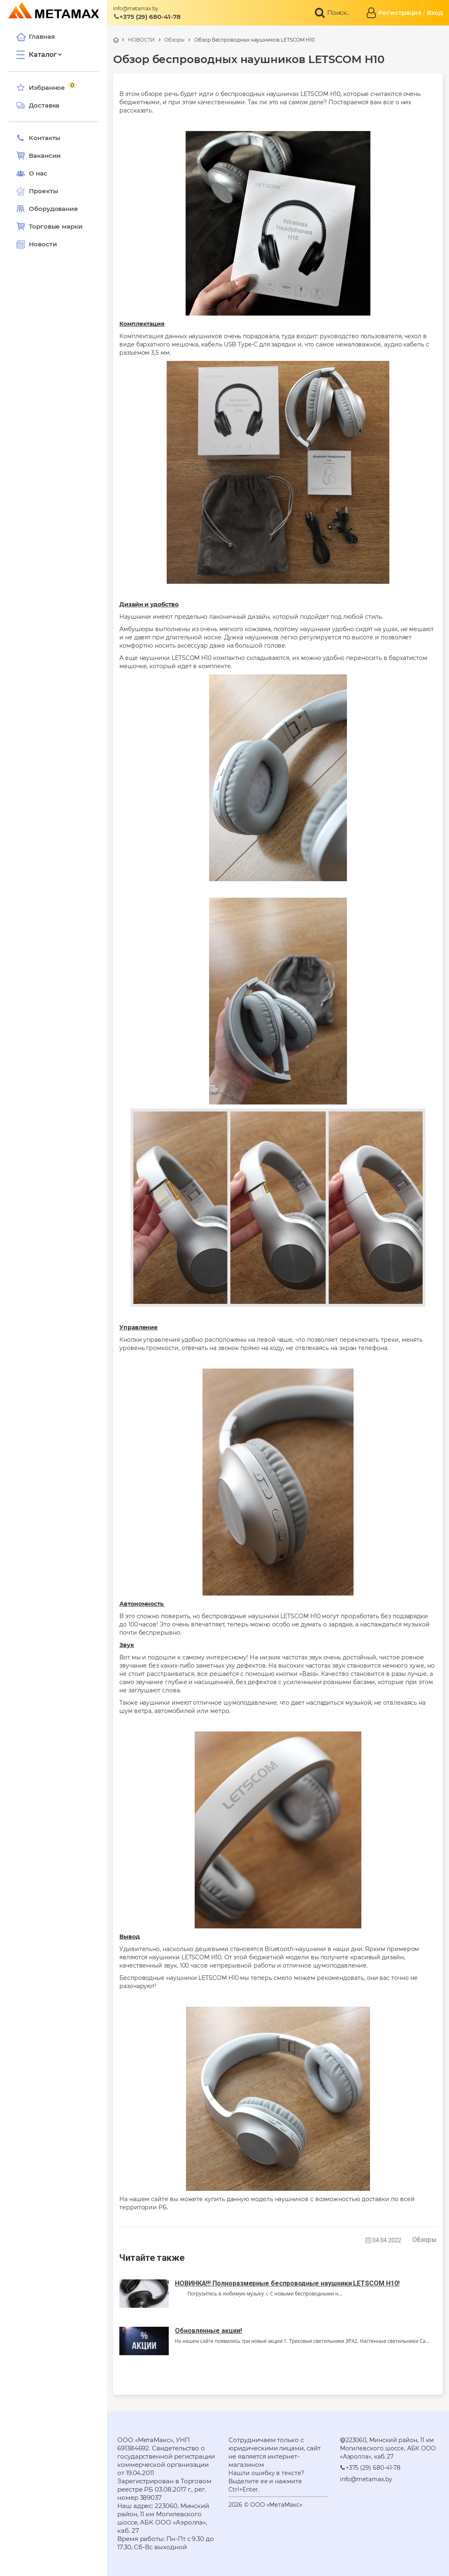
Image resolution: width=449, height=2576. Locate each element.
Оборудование (53, 209)
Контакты (38, 138)
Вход (435, 12)
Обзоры (174, 40)
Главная (35, 37)
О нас (31, 173)
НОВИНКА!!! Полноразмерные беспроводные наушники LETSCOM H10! (287, 2283)
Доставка (37, 105)
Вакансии (38, 156)
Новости (36, 244)
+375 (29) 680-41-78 (147, 17)
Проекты (43, 191)
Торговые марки (49, 226)
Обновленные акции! (208, 2331)
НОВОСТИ (141, 40)
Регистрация (399, 12)
